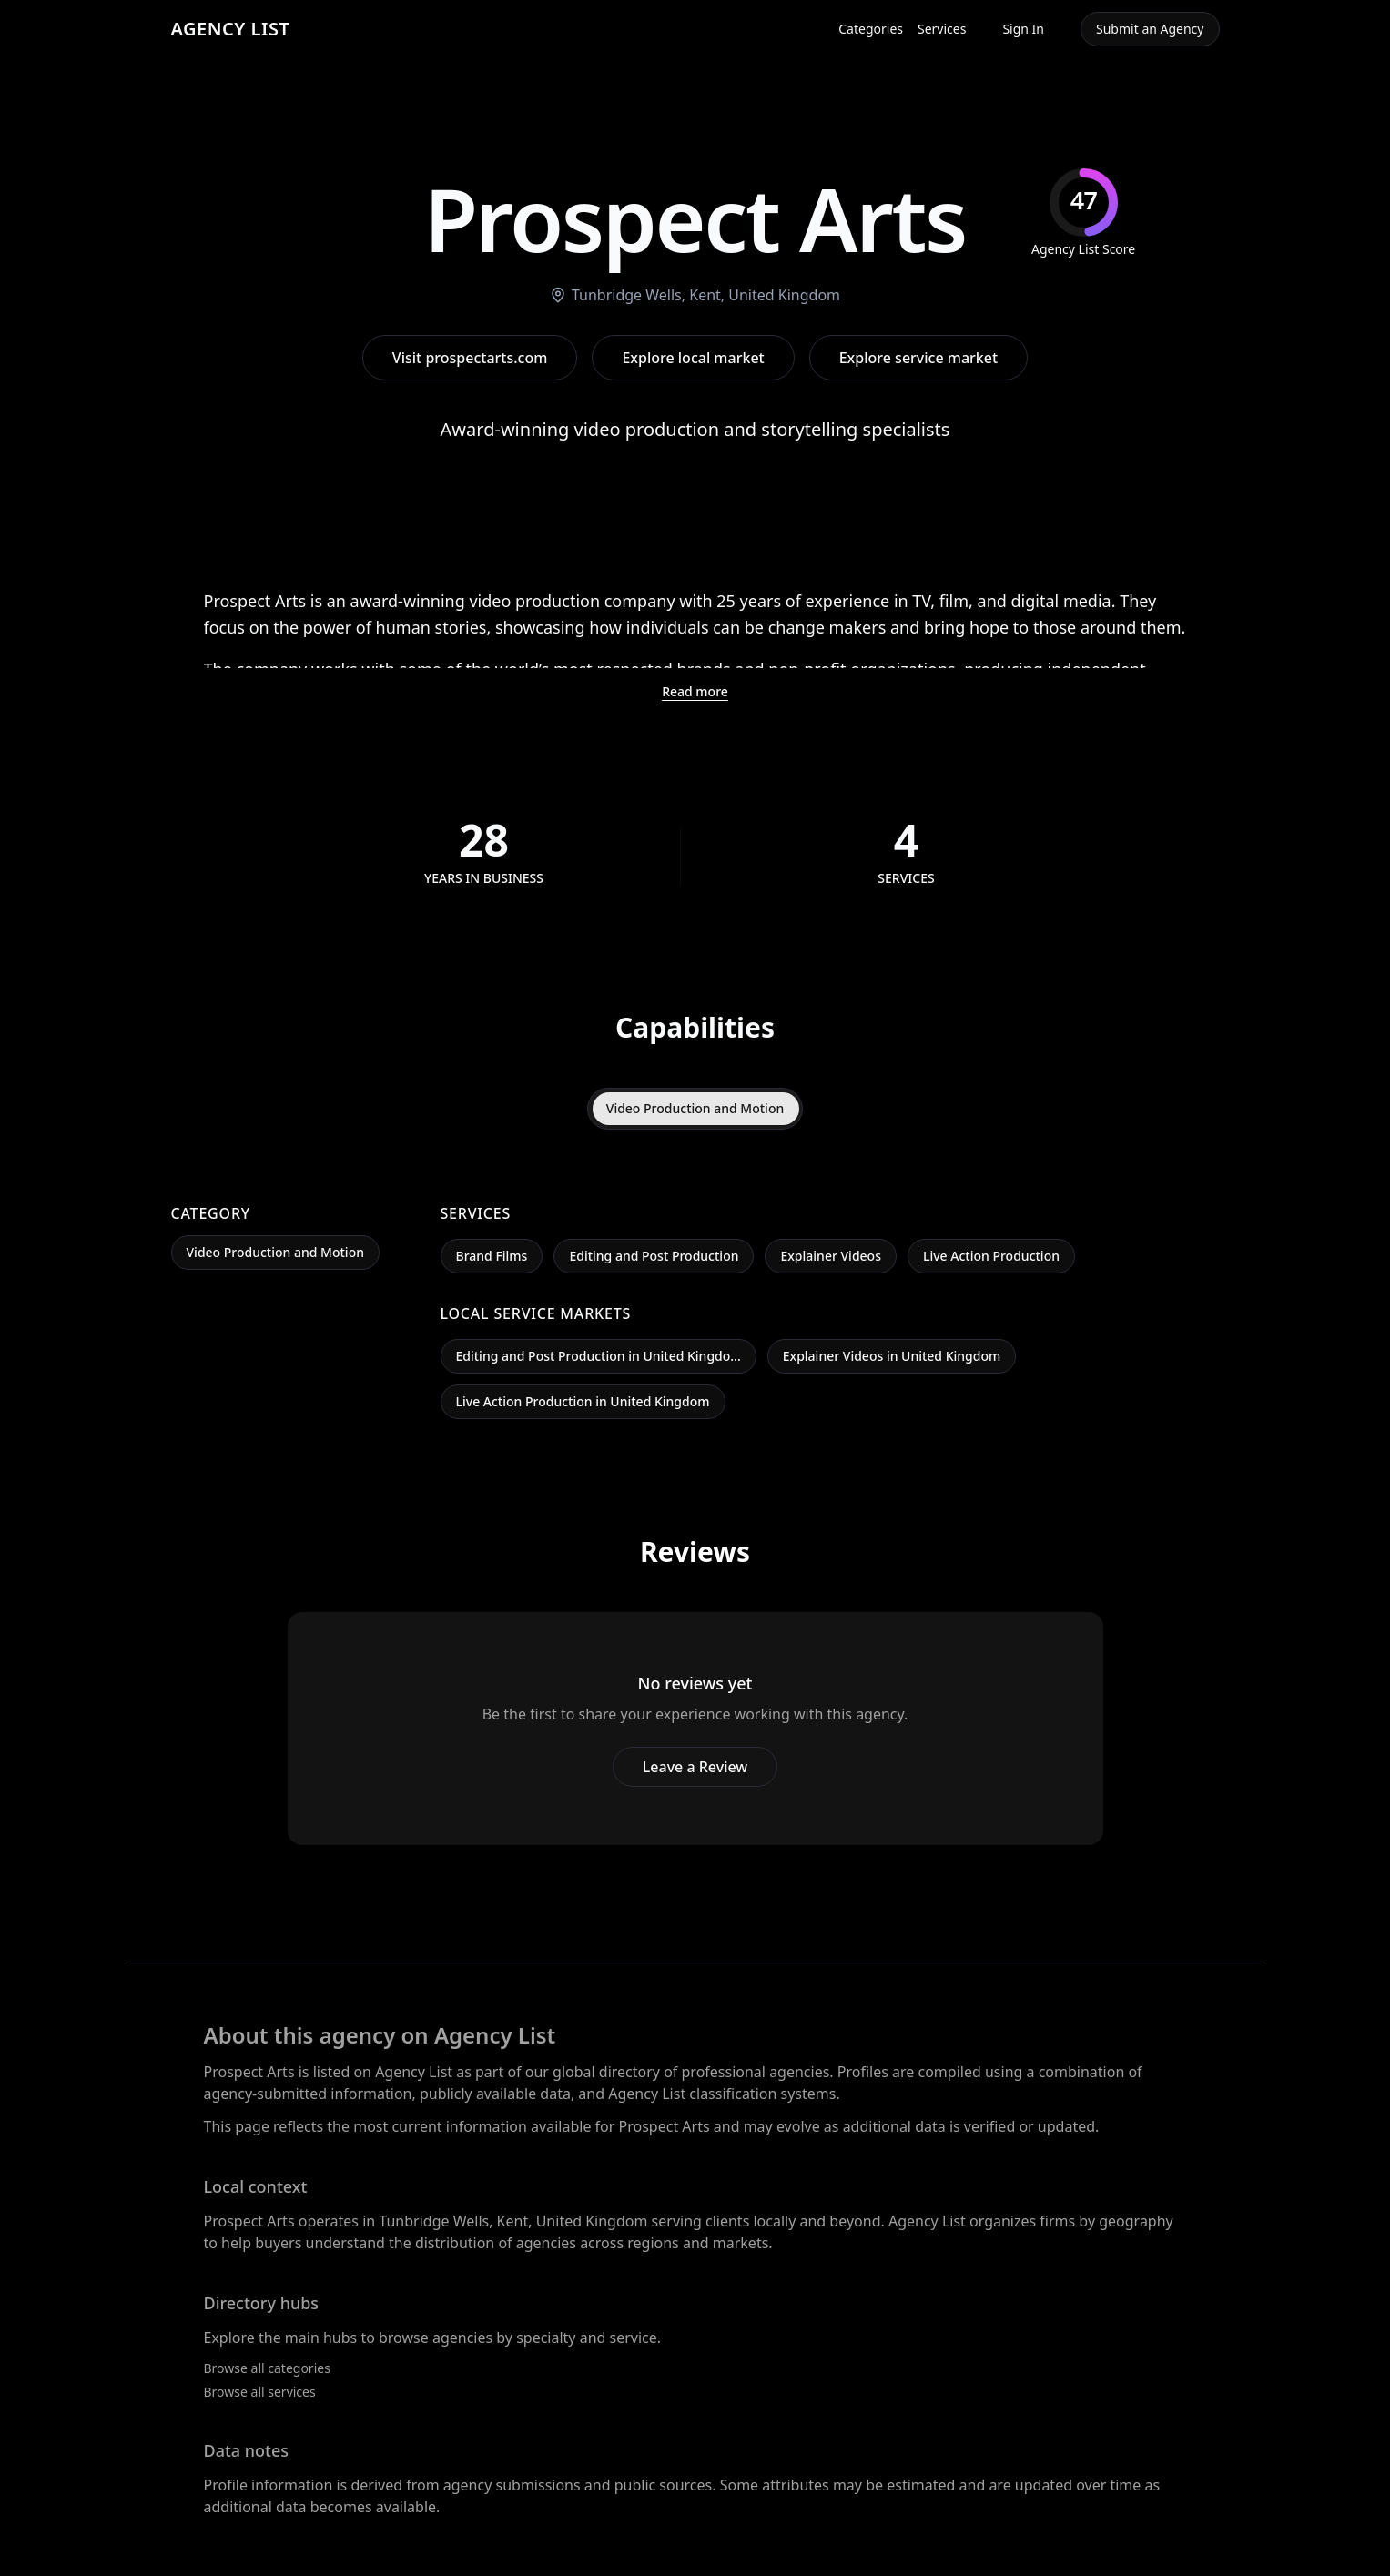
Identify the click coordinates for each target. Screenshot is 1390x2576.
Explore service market (918, 358)
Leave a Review (695, 1767)
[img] (1083, 213)
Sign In (1023, 28)
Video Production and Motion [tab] (695, 1108)
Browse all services (260, 2391)
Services (942, 28)
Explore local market (693, 358)
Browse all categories (267, 2368)
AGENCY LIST (230, 28)
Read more (695, 691)
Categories (870, 28)
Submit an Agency (1149, 28)
